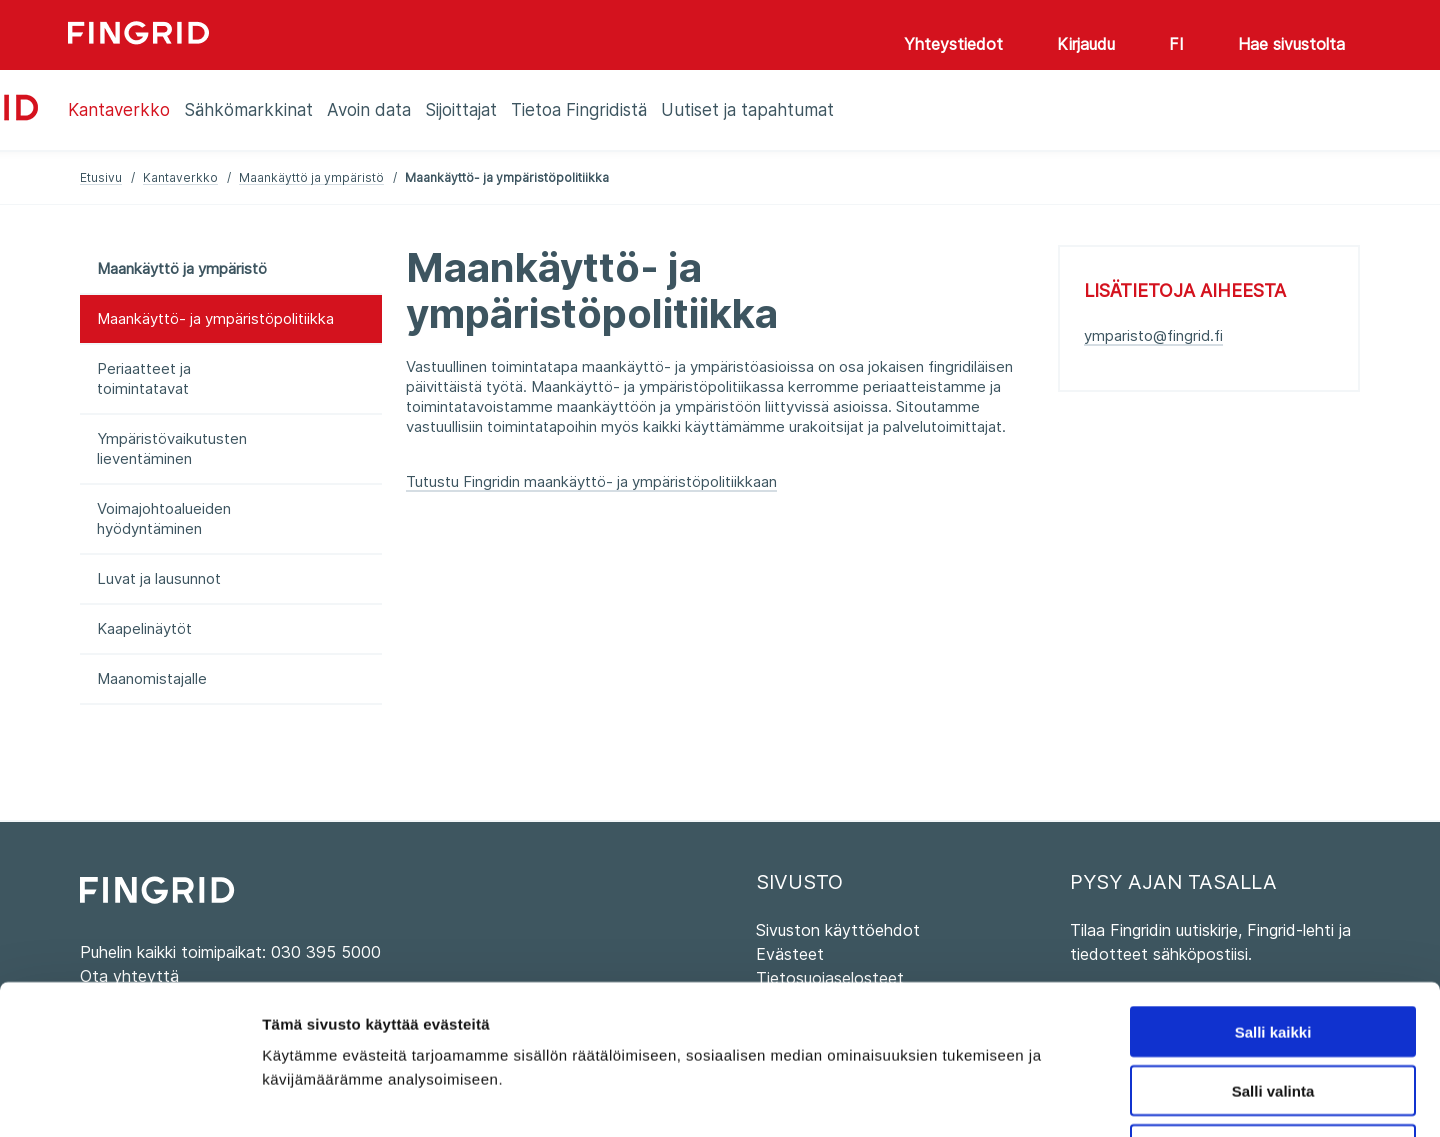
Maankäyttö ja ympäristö (311, 177)
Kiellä (1273, 1009)
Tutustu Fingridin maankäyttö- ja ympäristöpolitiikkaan (591, 481)
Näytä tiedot (1069, 1097)
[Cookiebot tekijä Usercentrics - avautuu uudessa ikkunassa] (129, 1098)
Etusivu (101, 177)
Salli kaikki (1273, 891)
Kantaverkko (180, 177)
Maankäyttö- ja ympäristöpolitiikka (215, 318)
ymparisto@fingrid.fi (1153, 335)
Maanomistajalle (152, 678)
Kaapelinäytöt (144, 628)
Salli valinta (1273, 950)
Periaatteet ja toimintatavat (144, 378)
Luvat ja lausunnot (159, 578)
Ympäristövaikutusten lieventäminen (172, 448)
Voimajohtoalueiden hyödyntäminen (164, 518)
